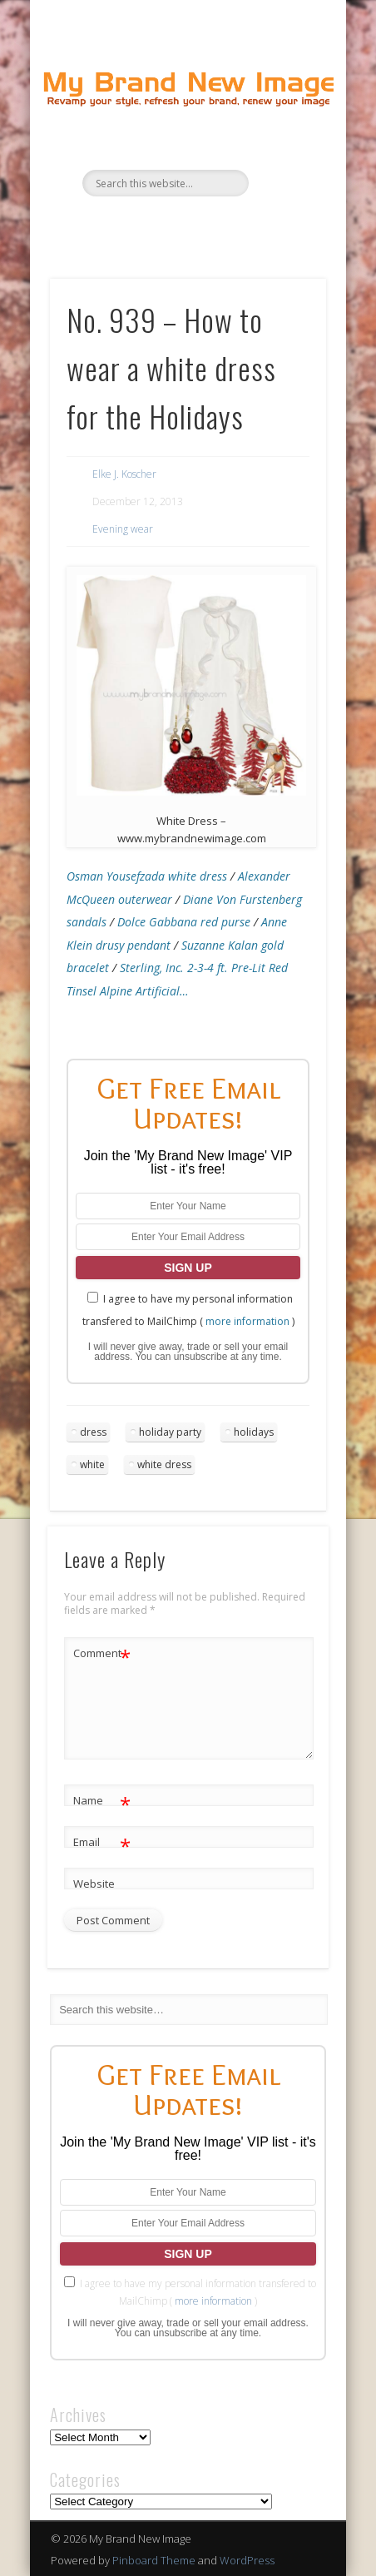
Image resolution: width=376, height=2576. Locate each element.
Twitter (169, 224)
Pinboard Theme (153, 2560)
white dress (164, 1464)
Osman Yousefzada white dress (147, 876)
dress (93, 1432)
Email (102, 1842)
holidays (254, 1432)
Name (102, 1800)
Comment (102, 1653)
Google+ (237, 224)
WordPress (247, 2560)
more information (247, 1321)
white (92, 1464)
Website (94, 1883)
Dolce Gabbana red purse (183, 922)
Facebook (134, 224)
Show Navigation (285, 149)
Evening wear (122, 529)
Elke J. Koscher (124, 474)
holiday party (170, 1432)
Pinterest (203, 224)
